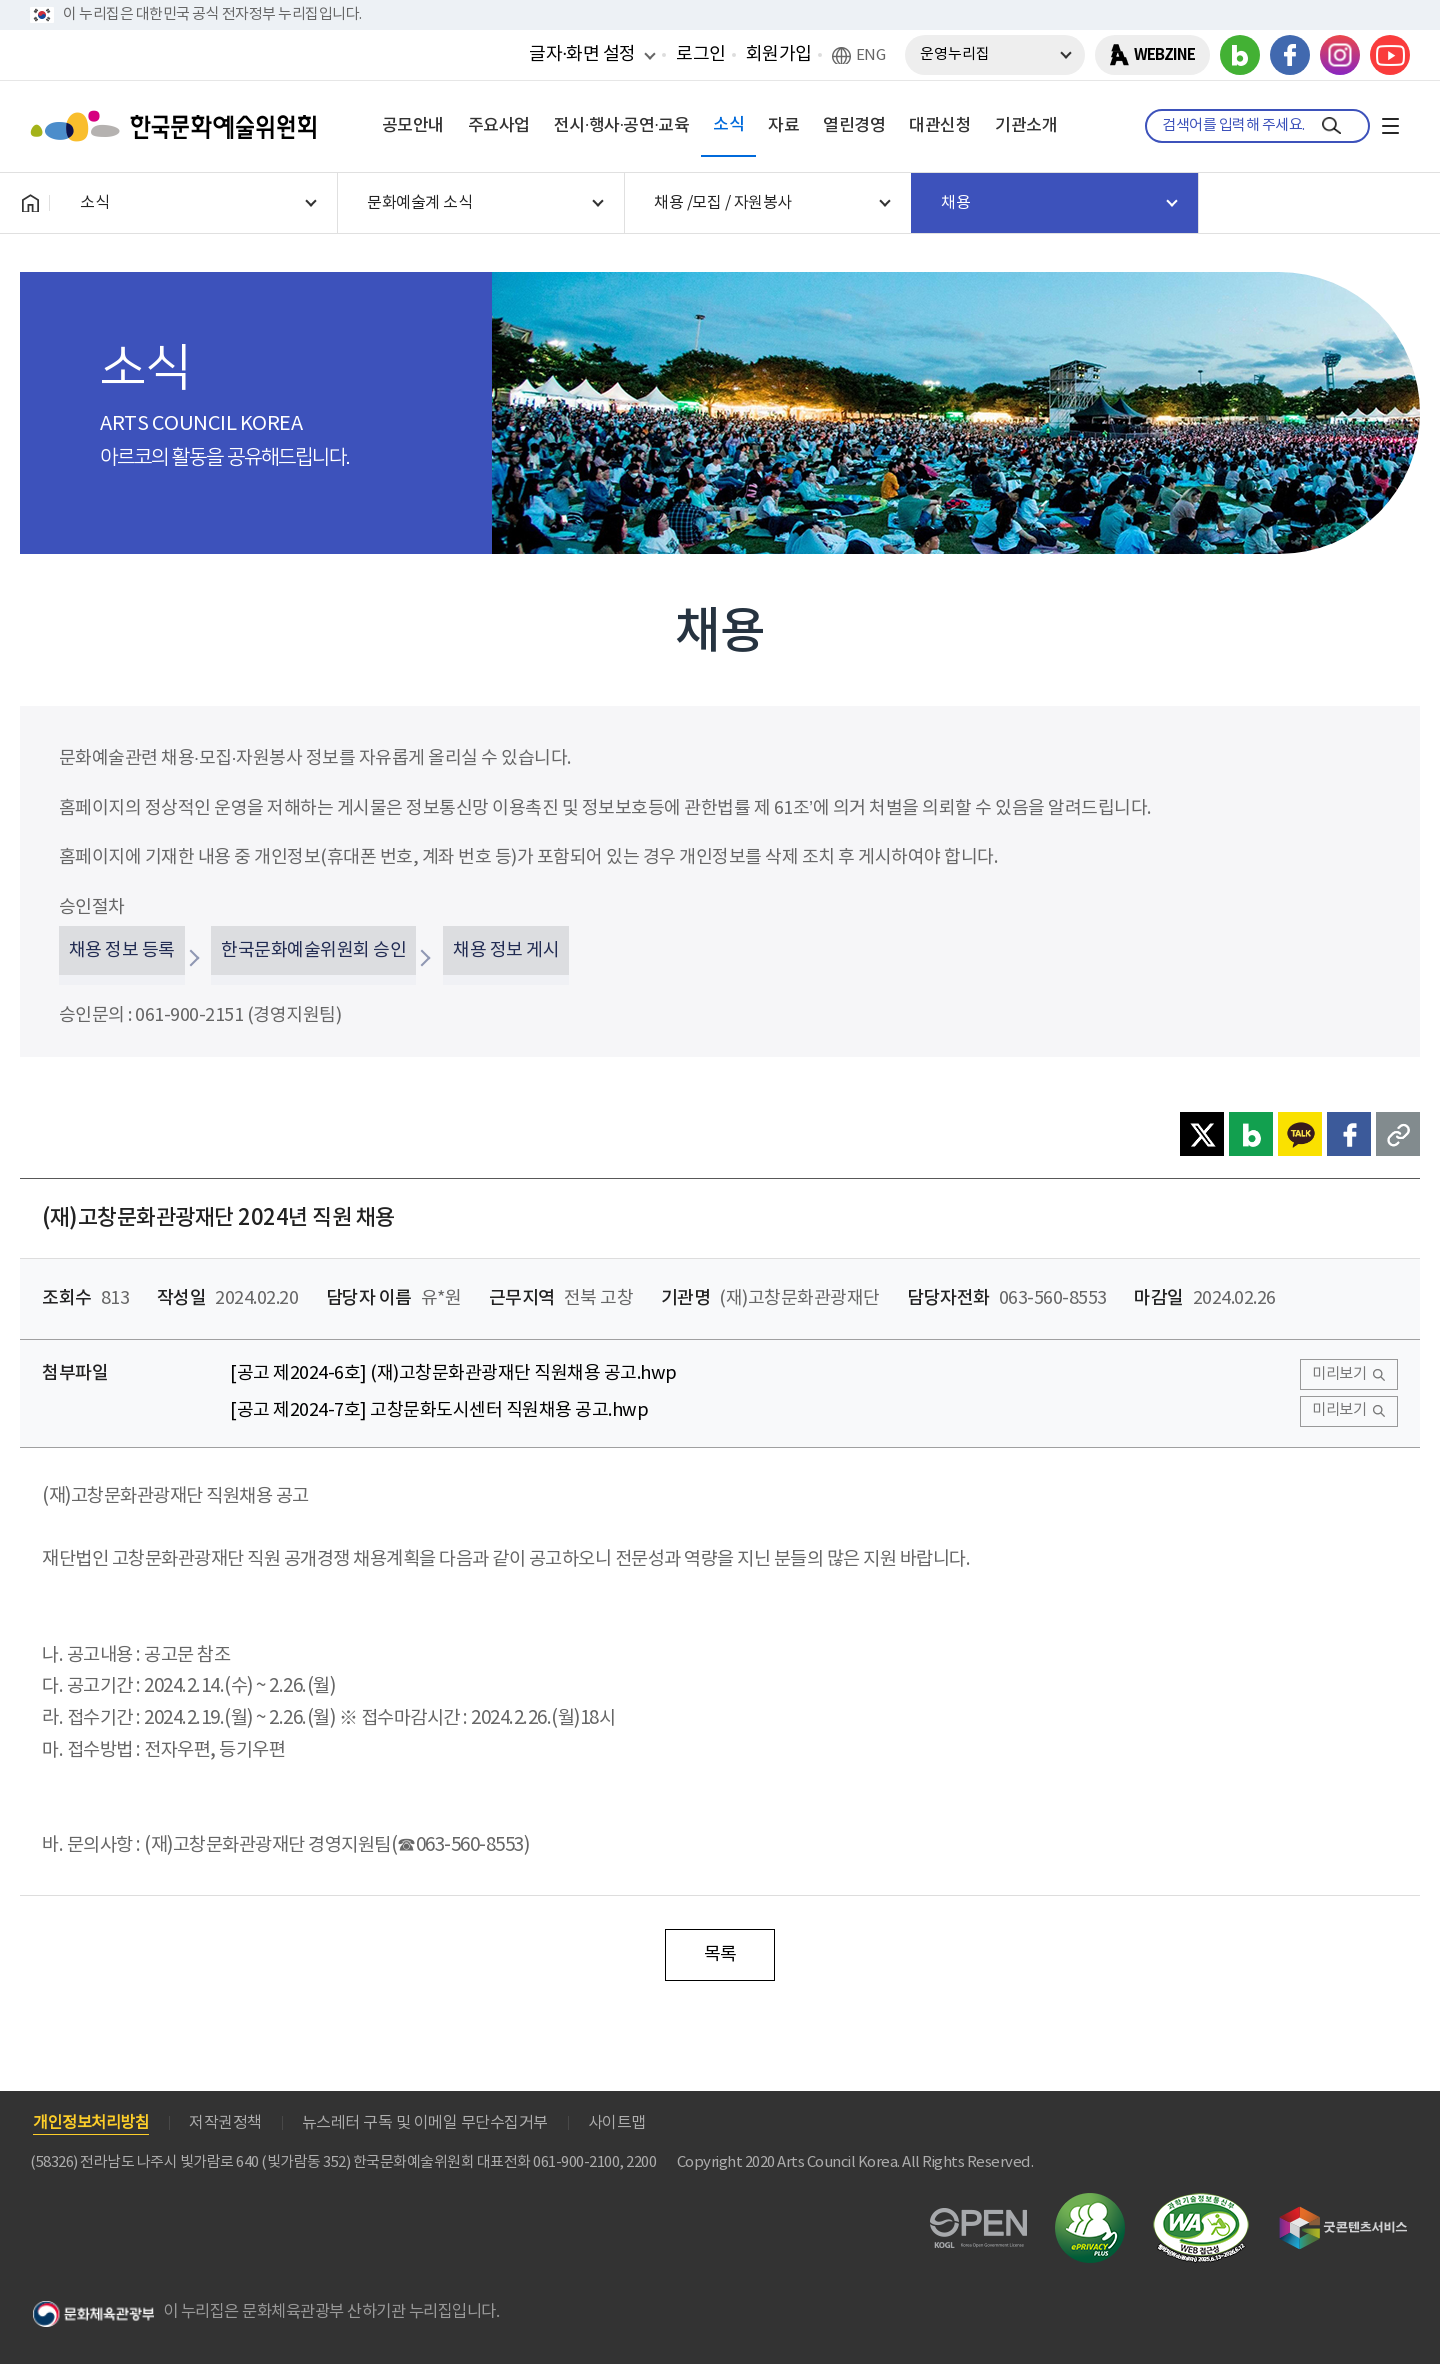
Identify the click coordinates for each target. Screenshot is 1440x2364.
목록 (720, 1954)
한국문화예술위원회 (178, 126)
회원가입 (779, 54)
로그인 (701, 54)
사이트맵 (617, 2123)
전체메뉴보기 (1390, 126)
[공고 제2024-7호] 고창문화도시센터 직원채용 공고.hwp (439, 1410)
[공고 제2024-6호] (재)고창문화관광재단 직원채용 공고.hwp (453, 1373)
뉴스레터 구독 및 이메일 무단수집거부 (425, 2123)
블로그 (1240, 55)
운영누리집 (955, 54)
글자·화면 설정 (582, 54)
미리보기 (1339, 1374)
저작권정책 (225, 2123)
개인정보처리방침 (91, 2123)
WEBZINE (1164, 55)
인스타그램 (1340, 55)
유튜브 (1390, 55)
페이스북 (1290, 55)
